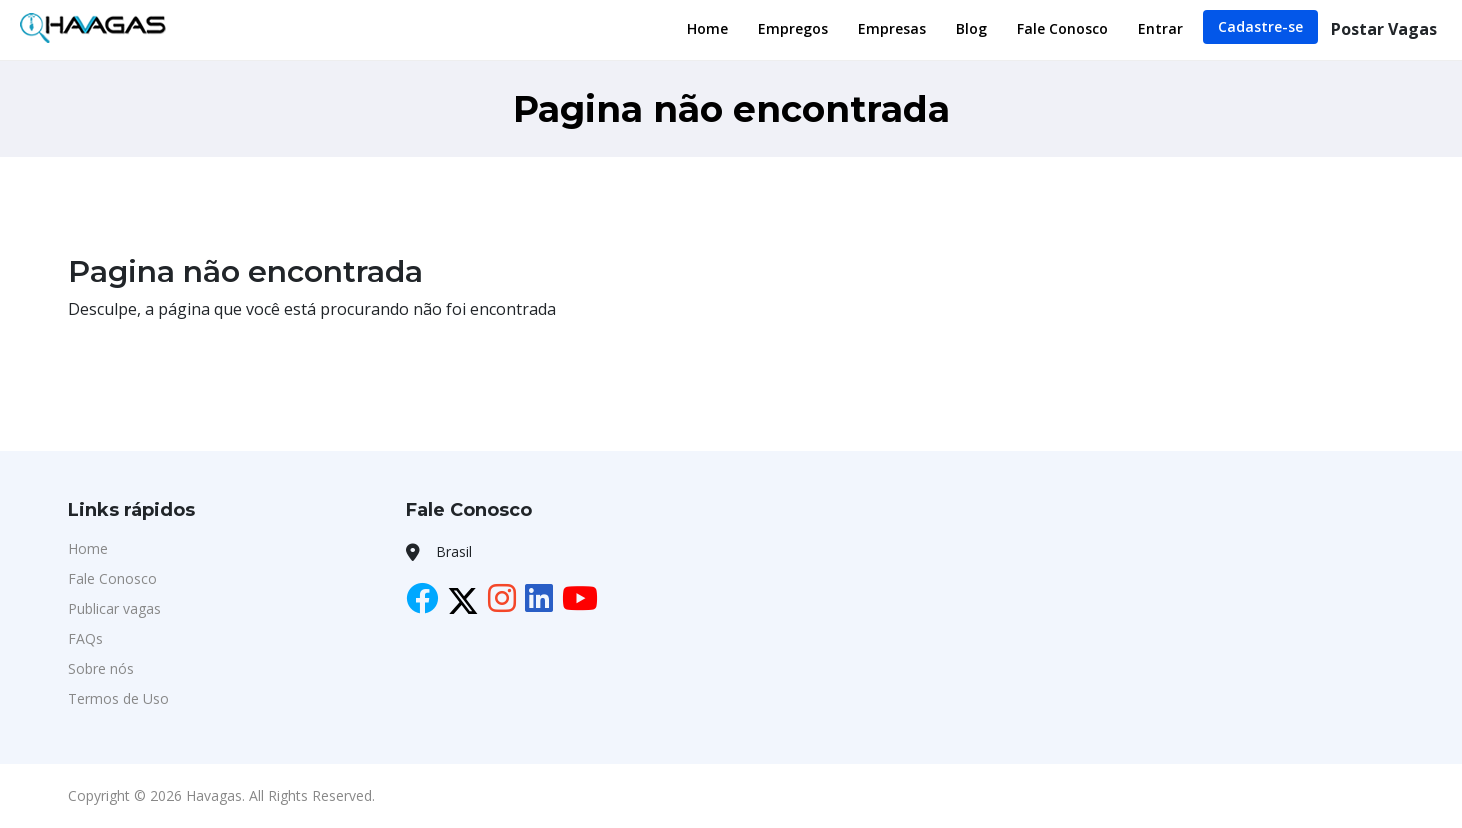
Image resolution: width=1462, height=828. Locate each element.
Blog (971, 28)
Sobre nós (101, 668)
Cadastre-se (1260, 26)
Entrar (1160, 28)
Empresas (892, 28)
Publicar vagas (114, 608)
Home (707, 28)
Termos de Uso (118, 698)
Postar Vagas (1384, 29)
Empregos (793, 28)
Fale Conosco (1062, 28)
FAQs (85, 638)
